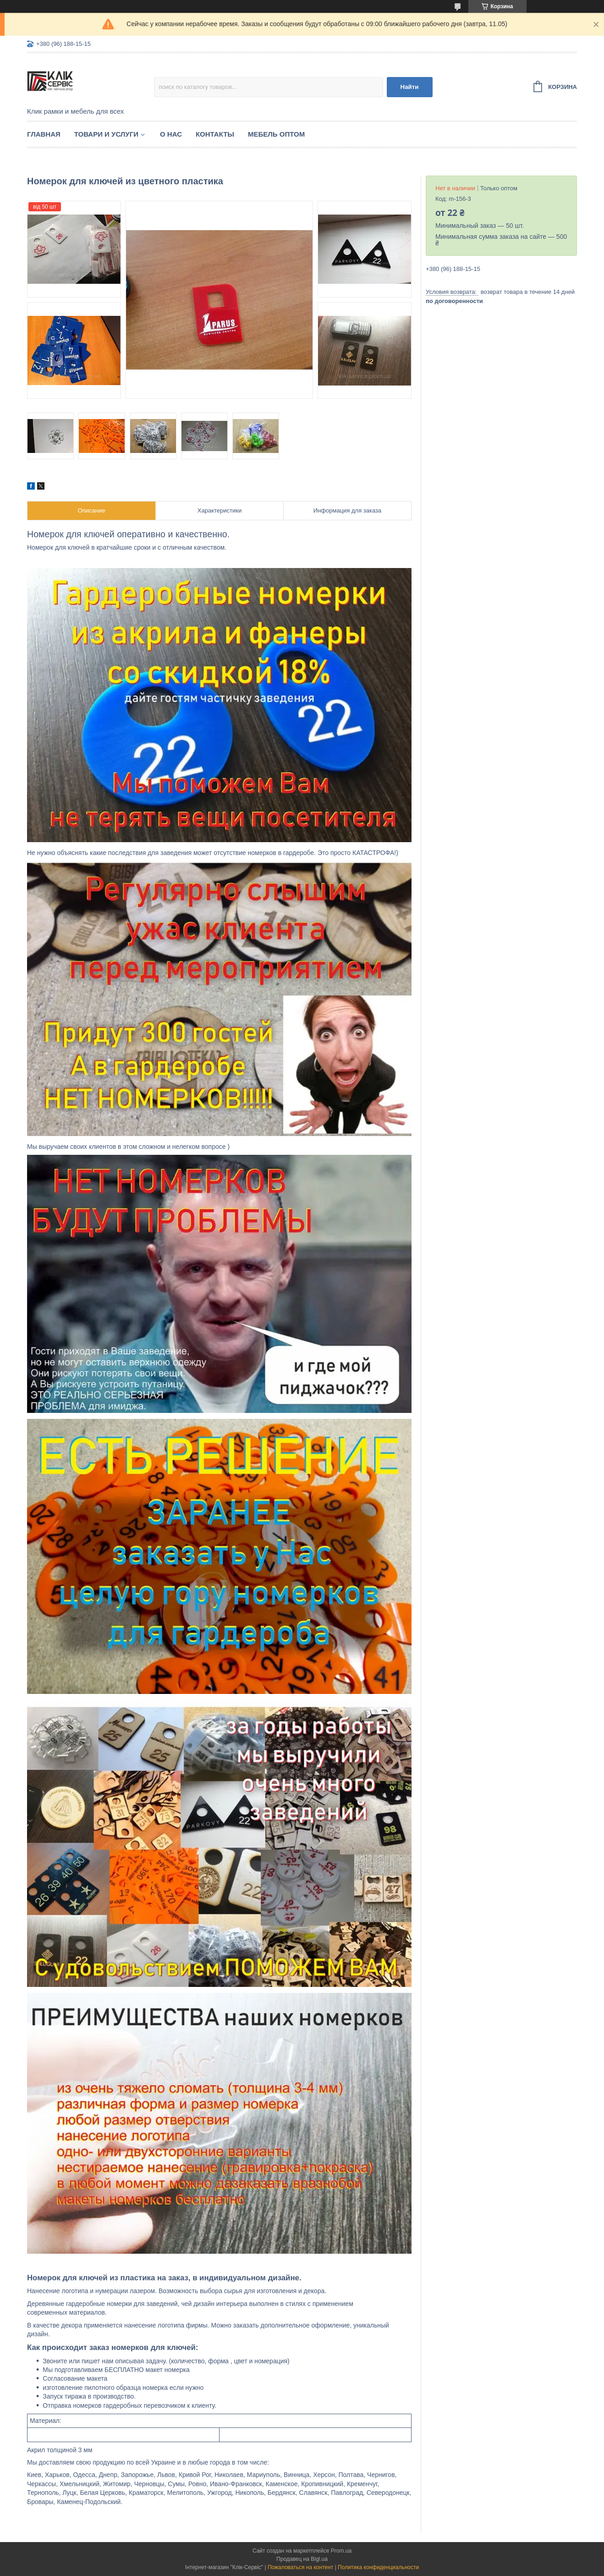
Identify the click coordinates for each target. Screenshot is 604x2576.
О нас (171, 134)
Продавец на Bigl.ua (302, 2559)
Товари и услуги (106, 134)
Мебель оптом (276, 134)
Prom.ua (341, 2551)
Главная (43, 134)
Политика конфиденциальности (378, 2567)
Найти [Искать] (410, 86)
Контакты (215, 134)
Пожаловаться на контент (300, 2567)
